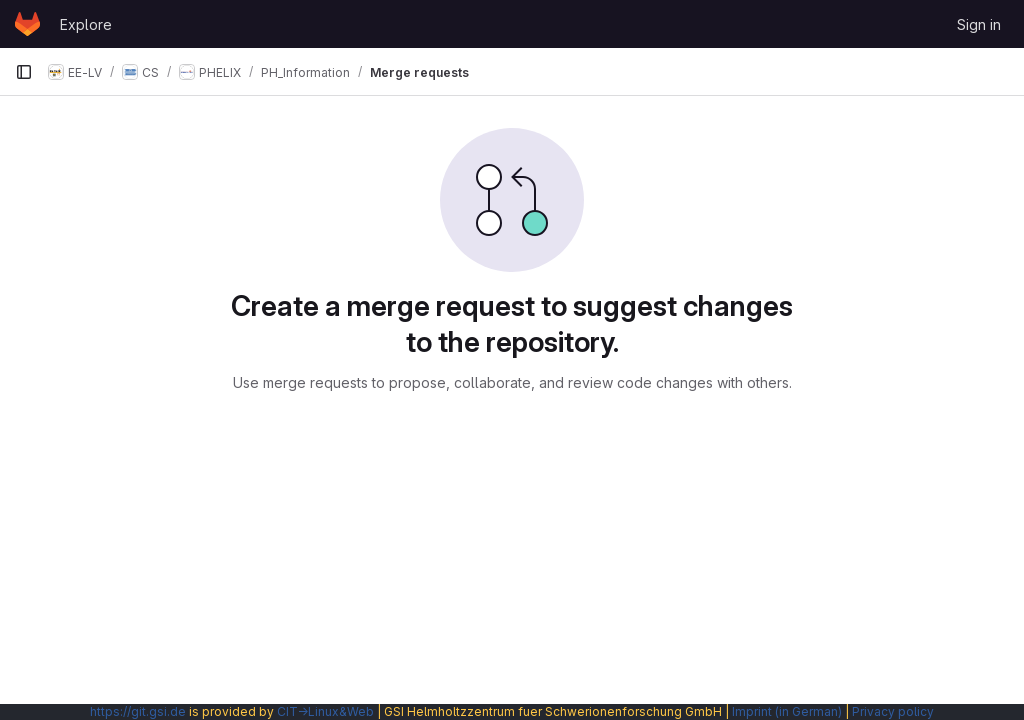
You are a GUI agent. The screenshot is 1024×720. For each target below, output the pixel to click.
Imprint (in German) (787, 711)
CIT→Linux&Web (325, 711)
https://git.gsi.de (138, 711)
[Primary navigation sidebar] (24, 72)
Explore (86, 24)
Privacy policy (893, 711)
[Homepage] (27, 24)
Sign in (979, 24)
